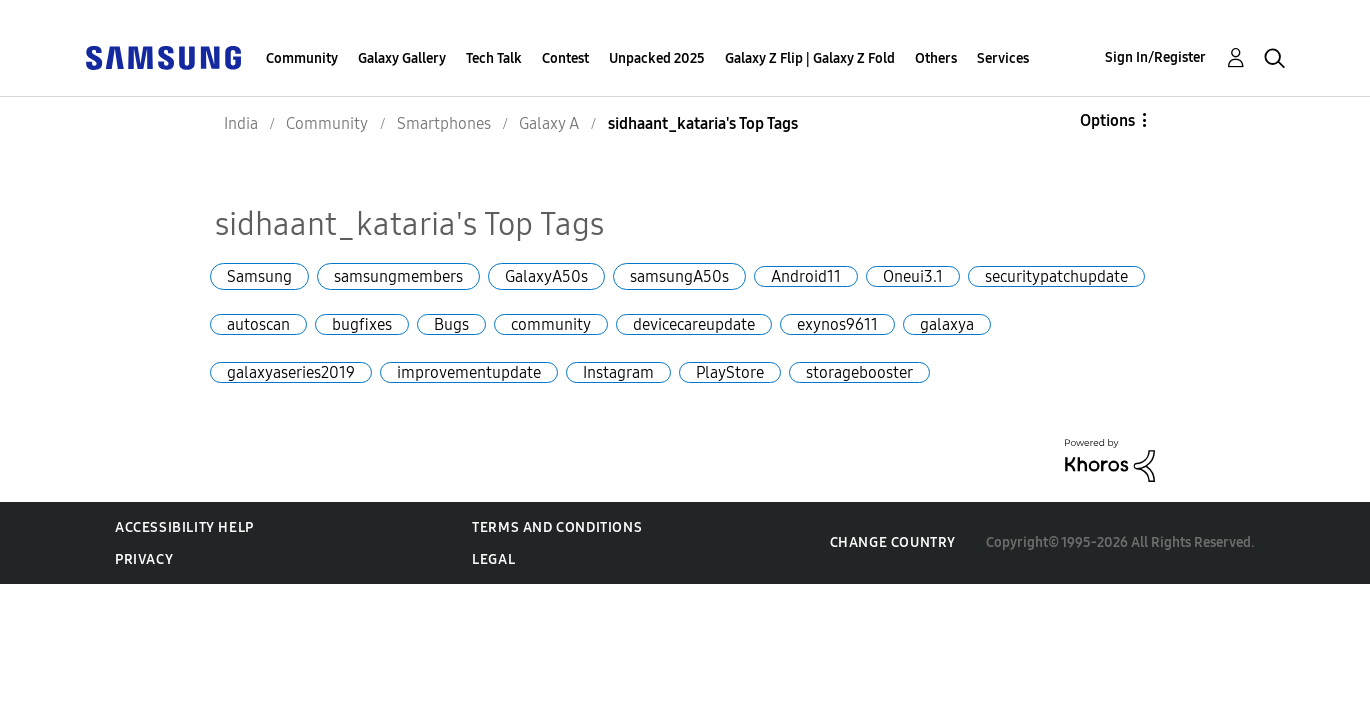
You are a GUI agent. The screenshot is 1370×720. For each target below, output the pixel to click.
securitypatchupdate (1056, 276)
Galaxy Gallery (402, 58)
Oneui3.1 (913, 276)
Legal (493, 559)
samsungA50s (679, 276)
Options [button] (1107, 120)
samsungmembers (398, 276)
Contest (565, 58)
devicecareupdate (694, 324)
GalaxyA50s (546, 276)
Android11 (806, 276)
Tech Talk (494, 58)
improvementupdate (469, 372)
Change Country (893, 542)
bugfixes (362, 324)
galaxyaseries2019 (291, 372)
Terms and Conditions (557, 527)
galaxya (947, 324)
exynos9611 (837, 324)
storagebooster (859, 372)
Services (1003, 58)
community (551, 324)
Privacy (144, 559)
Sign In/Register (1155, 57)
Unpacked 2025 (657, 58)
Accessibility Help (184, 527)
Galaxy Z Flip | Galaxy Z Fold (810, 58)
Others (936, 58)
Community (302, 58)
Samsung (259, 276)
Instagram (618, 372)
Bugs (451, 324)
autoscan (258, 324)
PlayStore (730, 372)
